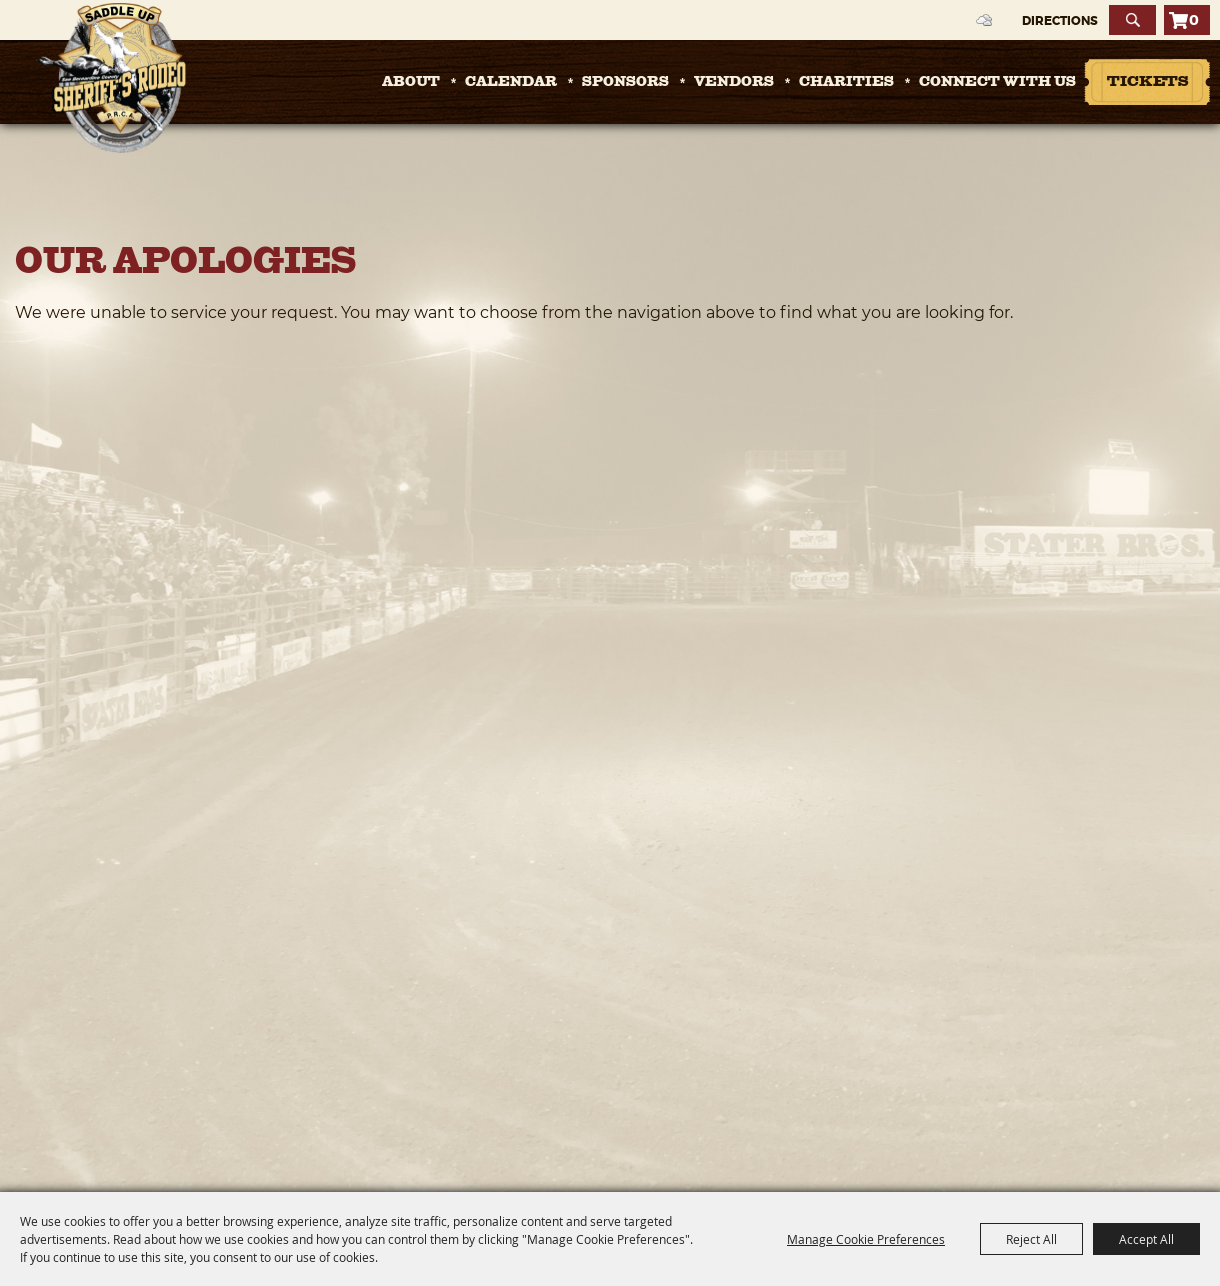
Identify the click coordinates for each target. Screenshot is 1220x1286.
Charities (846, 82)
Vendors (734, 82)
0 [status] (1194, 20)
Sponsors (625, 82)
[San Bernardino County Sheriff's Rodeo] (110, 78)
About (411, 82)
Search (1132, 20)
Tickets (1147, 82)
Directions (1060, 21)
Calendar (511, 82)
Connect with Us (997, 82)
